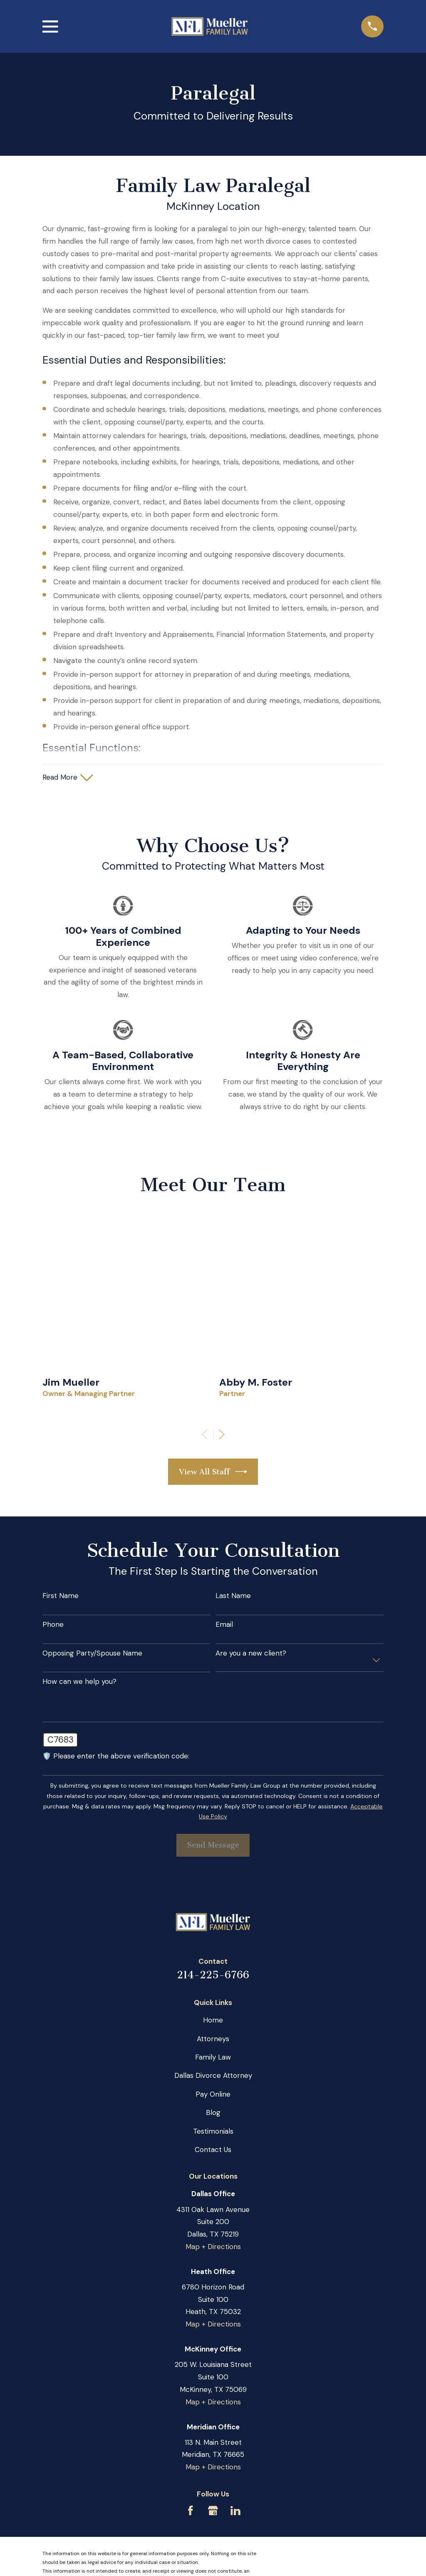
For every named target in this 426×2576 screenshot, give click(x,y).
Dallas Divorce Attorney (213, 2075)
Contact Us (213, 2149)
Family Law (213, 2057)
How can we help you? (79, 1681)
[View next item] (222, 1434)
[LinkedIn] (235, 2511)
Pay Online (213, 2094)
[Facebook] (191, 2511)
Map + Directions (213, 2246)
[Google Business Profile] (213, 2511)
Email (224, 1624)
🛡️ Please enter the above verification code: (115, 1756)
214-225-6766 (213, 1975)
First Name (60, 1595)
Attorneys (213, 2038)
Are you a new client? (250, 1653)
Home (213, 2020)
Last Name (233, 1595)
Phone (53, 1624)
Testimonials (213, 2131)
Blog (213, 2112)
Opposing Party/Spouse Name (92, 1653)
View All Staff (213, 1472)
